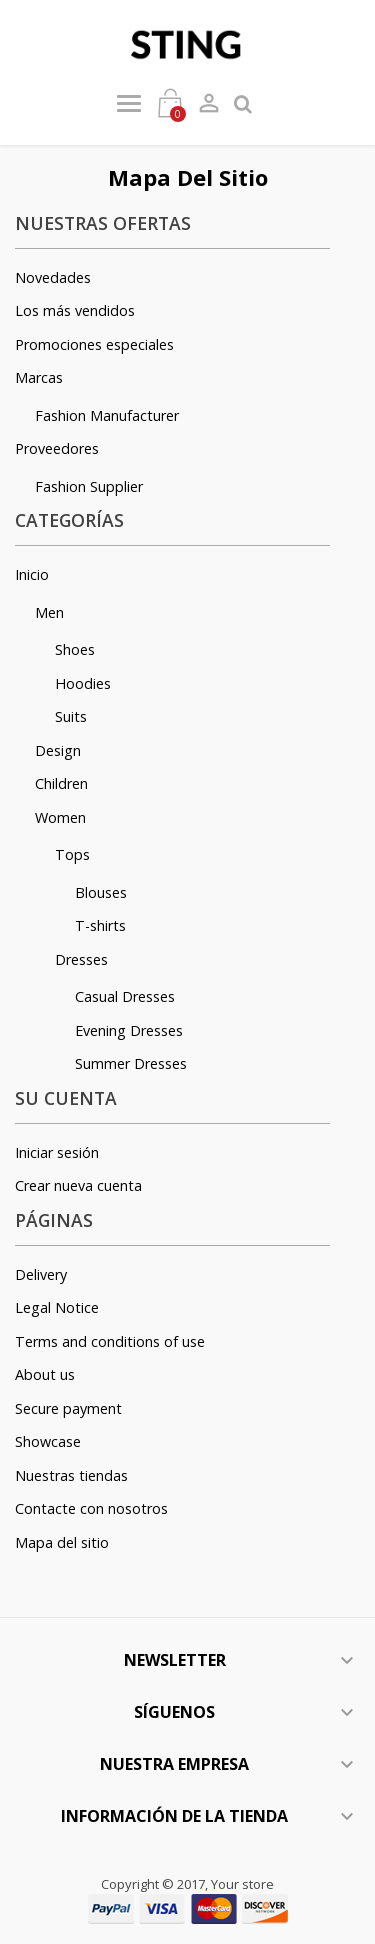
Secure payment (68, 1408)
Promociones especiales (94, 344)
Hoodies (83, 683)
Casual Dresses (125, 996)
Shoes (75, 649)
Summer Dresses (131, 1063)
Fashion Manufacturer (107, 415)
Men (49, 612)
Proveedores (57, 448)
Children (61, 783)
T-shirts (100, 925)
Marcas (39, 377)
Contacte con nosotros (91, 1508)
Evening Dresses (129, 1030)
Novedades (53, 277)
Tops (72, 854)
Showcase (48, 1441)
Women (60, 817)
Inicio (32, 574)
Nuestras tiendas (71, 1475)
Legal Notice (57, 1307)
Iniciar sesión (57, 1152)
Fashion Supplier (89, 486)
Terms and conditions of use (110, 1341)
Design (58, 750)
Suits (71, 716)
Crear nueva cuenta (78, 1185)
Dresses (81, 959)
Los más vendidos (75, 310)
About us (45, 1374)
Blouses (101, 892)
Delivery (41, 1274)
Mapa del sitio (62, 1542)
